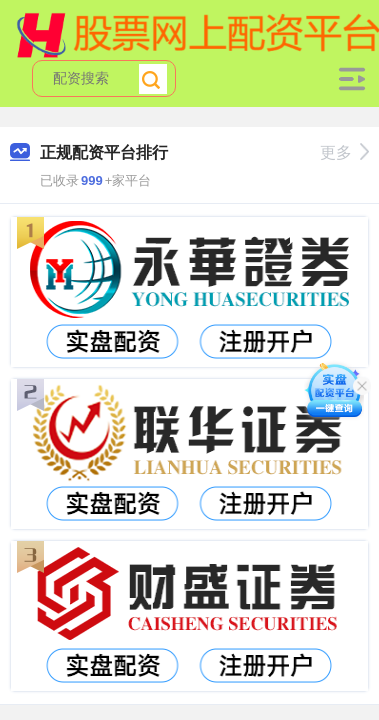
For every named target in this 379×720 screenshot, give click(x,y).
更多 (344, 152)
